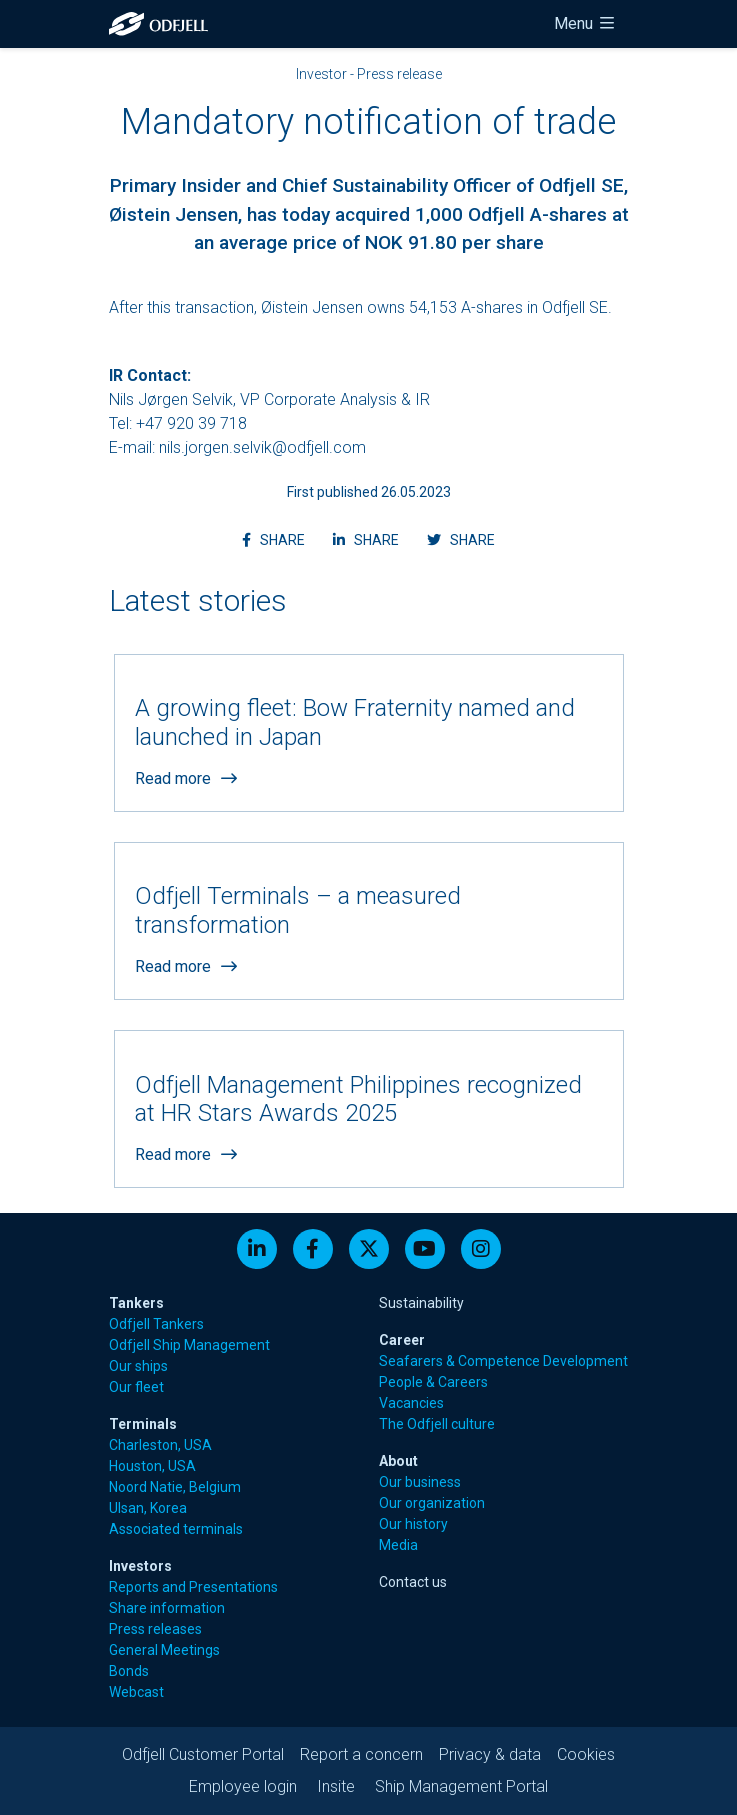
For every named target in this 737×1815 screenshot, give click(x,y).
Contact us (413, 1582)
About (398, 1461)
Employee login (243, 1786)
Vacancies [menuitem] (411, 1403)
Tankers (136, 1303)
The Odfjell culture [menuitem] (437, 1424)
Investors (140, 1566)
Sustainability (421, 1303)
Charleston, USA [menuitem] (160, 1445)
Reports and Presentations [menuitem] (193, 1587)
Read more (186, 778)
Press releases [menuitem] (155, 1629)
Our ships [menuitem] (138, 1366)
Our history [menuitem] (413, 1524)
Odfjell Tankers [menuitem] (156, 1324)
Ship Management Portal (461, 1786)
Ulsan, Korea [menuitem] (148, 1508)
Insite (336, 1786)
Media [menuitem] (398, 1545)
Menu (585, 23)
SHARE (279, 538)
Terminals (143, 1424)
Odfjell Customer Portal (203, 1754)
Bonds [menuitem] (129, 1671)
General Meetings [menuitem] (164, 1650)
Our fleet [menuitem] (136, 1387)
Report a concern (361, 1754)
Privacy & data (490, 1754)
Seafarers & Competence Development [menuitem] (503, 1361)
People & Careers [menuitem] (433, 1382)
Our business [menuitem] (420, 1482)
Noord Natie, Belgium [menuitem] (175, 1487)
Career (402, 1340)
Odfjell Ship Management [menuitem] (189, 1345)
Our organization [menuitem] (432, 1503)
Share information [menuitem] (167, 1608)
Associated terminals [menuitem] (176, 1529)
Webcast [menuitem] (136, 1692)
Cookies (586, 1754)
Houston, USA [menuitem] (152, 1466)
